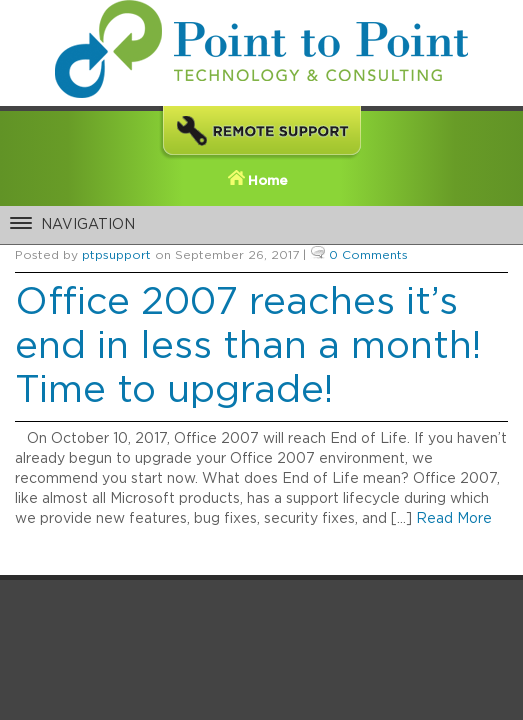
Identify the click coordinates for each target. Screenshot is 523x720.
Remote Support (262, 134)
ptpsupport (116, 255)
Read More (454, 519)
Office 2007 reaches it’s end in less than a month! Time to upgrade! (248, 347)
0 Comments (368, 255)
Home (268, 181)
